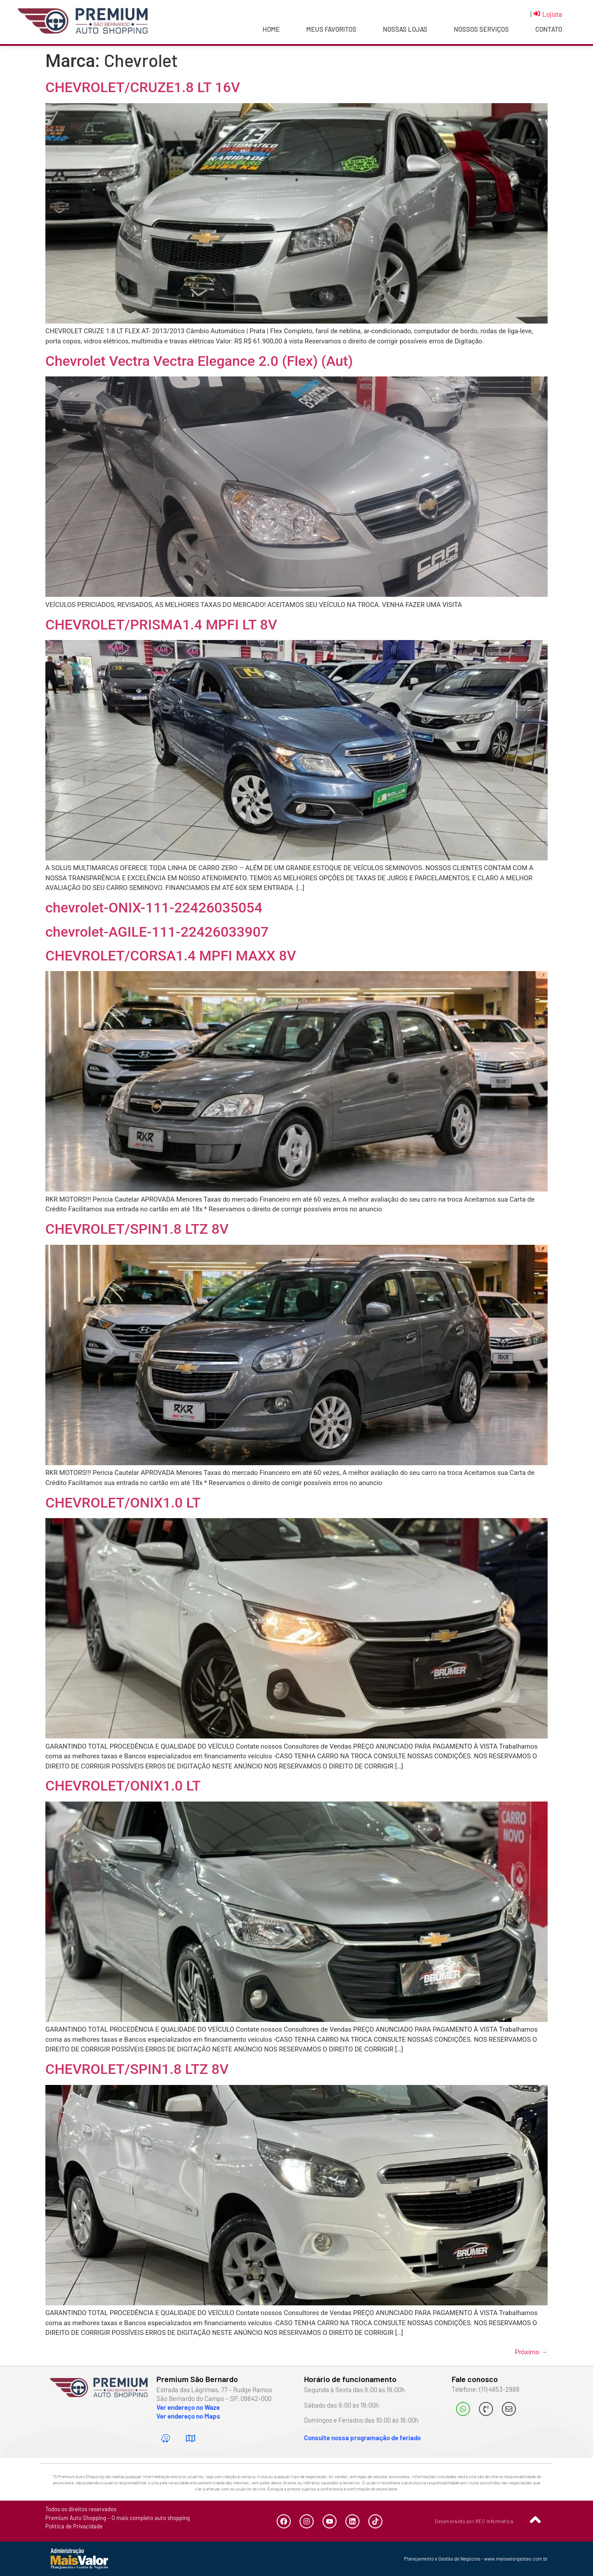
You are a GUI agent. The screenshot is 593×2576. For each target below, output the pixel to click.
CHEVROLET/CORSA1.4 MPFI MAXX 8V (170, 955)
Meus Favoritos (331, 29)
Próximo (531, 2352)
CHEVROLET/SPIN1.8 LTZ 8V (137, 1229)
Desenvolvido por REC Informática (474, 2521)
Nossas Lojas (405, 29)
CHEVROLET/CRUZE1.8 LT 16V (142, 87)
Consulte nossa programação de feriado (362, 2438)
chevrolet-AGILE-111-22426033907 (157, 931)
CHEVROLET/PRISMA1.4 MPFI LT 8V (161, 624)
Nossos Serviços (481, 29)
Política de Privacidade (74, 2526)
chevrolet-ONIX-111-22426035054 (154, 907)
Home (271, 29)
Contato (548, 29)
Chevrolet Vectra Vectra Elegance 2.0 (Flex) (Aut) (199, 361)
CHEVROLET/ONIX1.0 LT (123, 1502)
